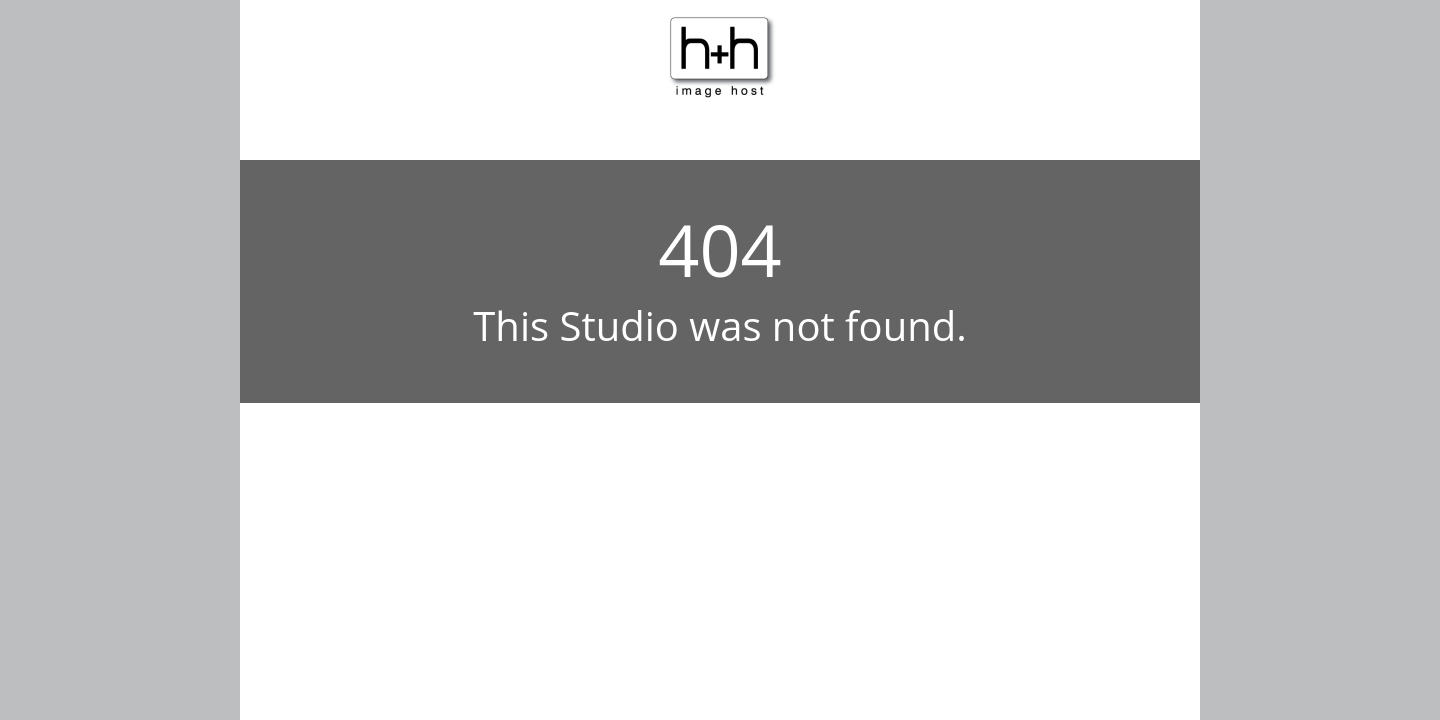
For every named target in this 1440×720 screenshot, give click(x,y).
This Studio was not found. (719, 325)
